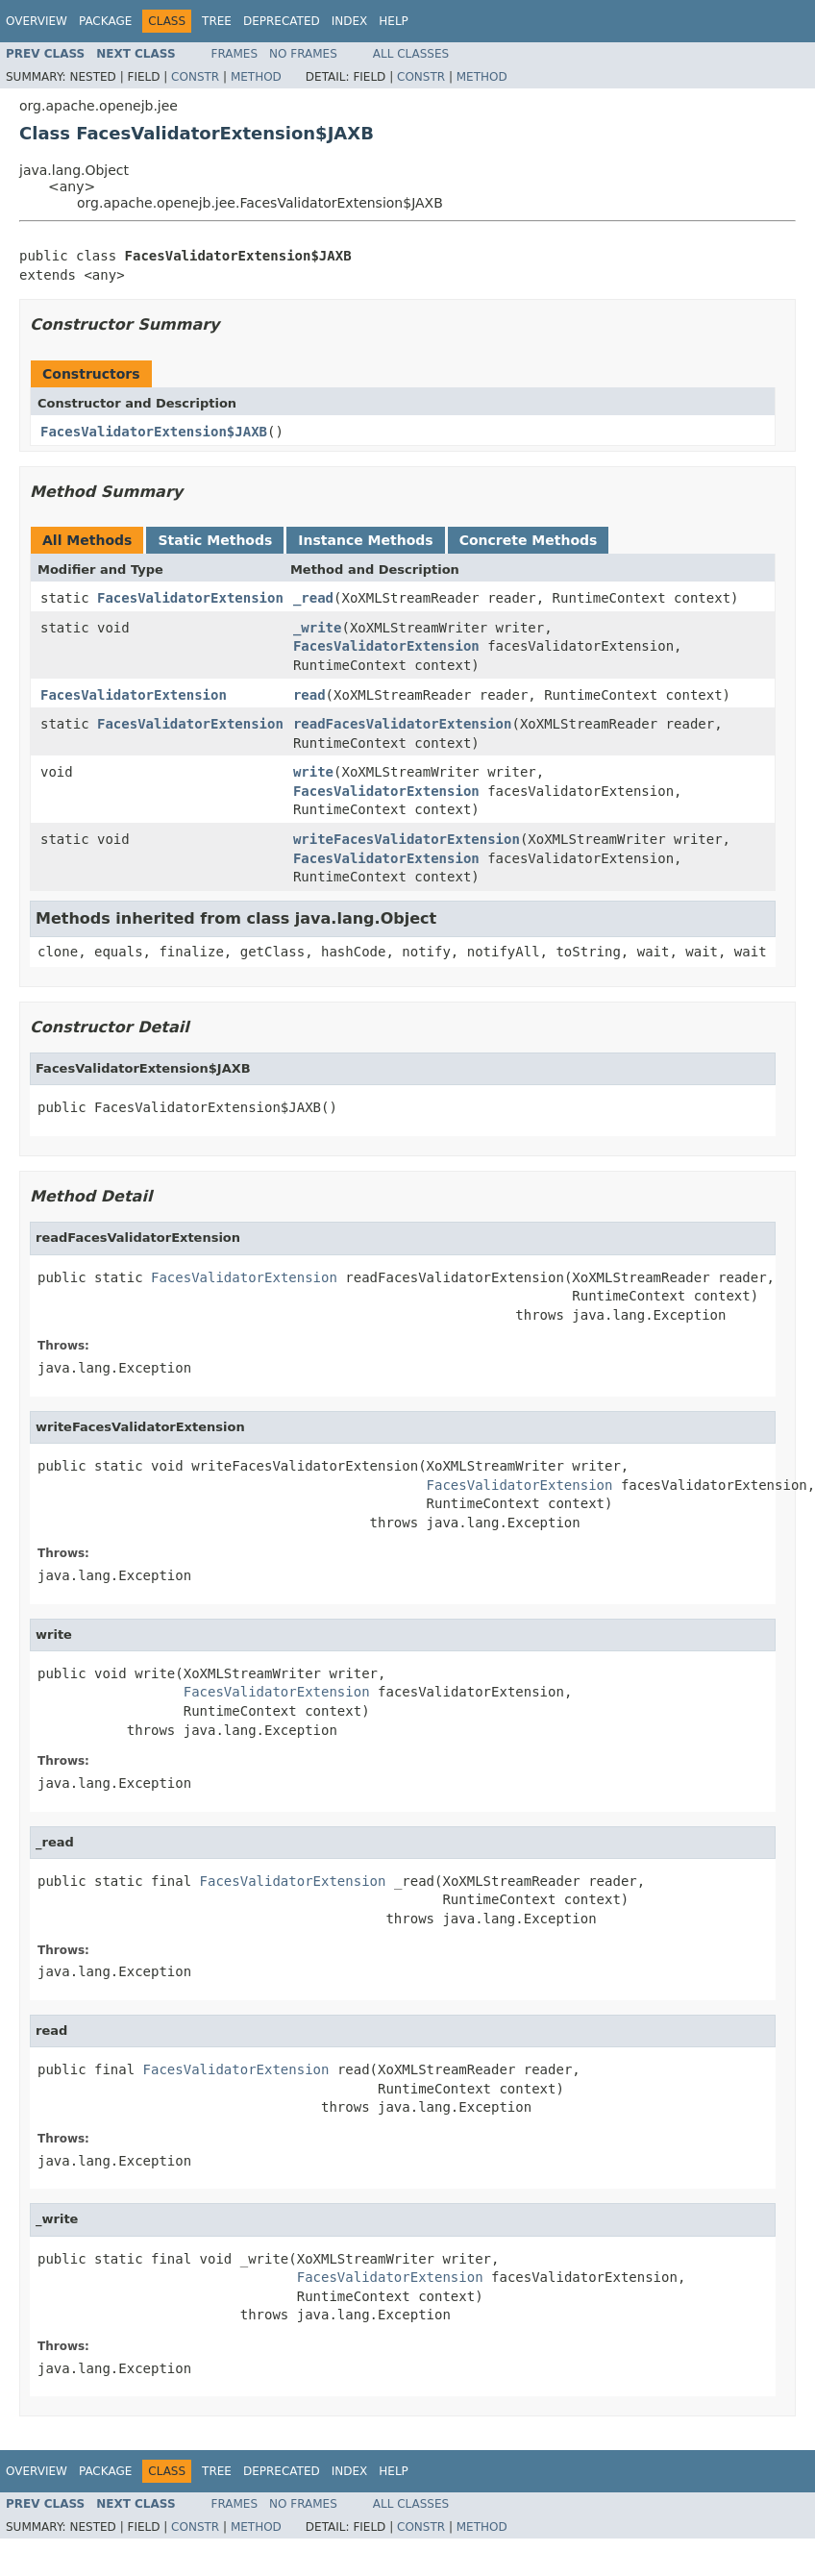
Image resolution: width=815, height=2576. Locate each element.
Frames (235, 54)
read (309, 695)
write (313, 772)
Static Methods (215, 540)
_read (313, 598)
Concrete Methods (528, 540)
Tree (217, 21)
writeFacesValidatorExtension (406, 839)
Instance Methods (365, 540)
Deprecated (281, 21)
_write (317, 627)
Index (350, 21)
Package (105, 21)
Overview (36, 21)
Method (256, 77)
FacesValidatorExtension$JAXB (153, 431)
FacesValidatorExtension (190, 598)
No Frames (303, 54)
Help (393, 21)
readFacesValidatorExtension (402, 723)
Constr (195, 77)
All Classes (411, 54)
